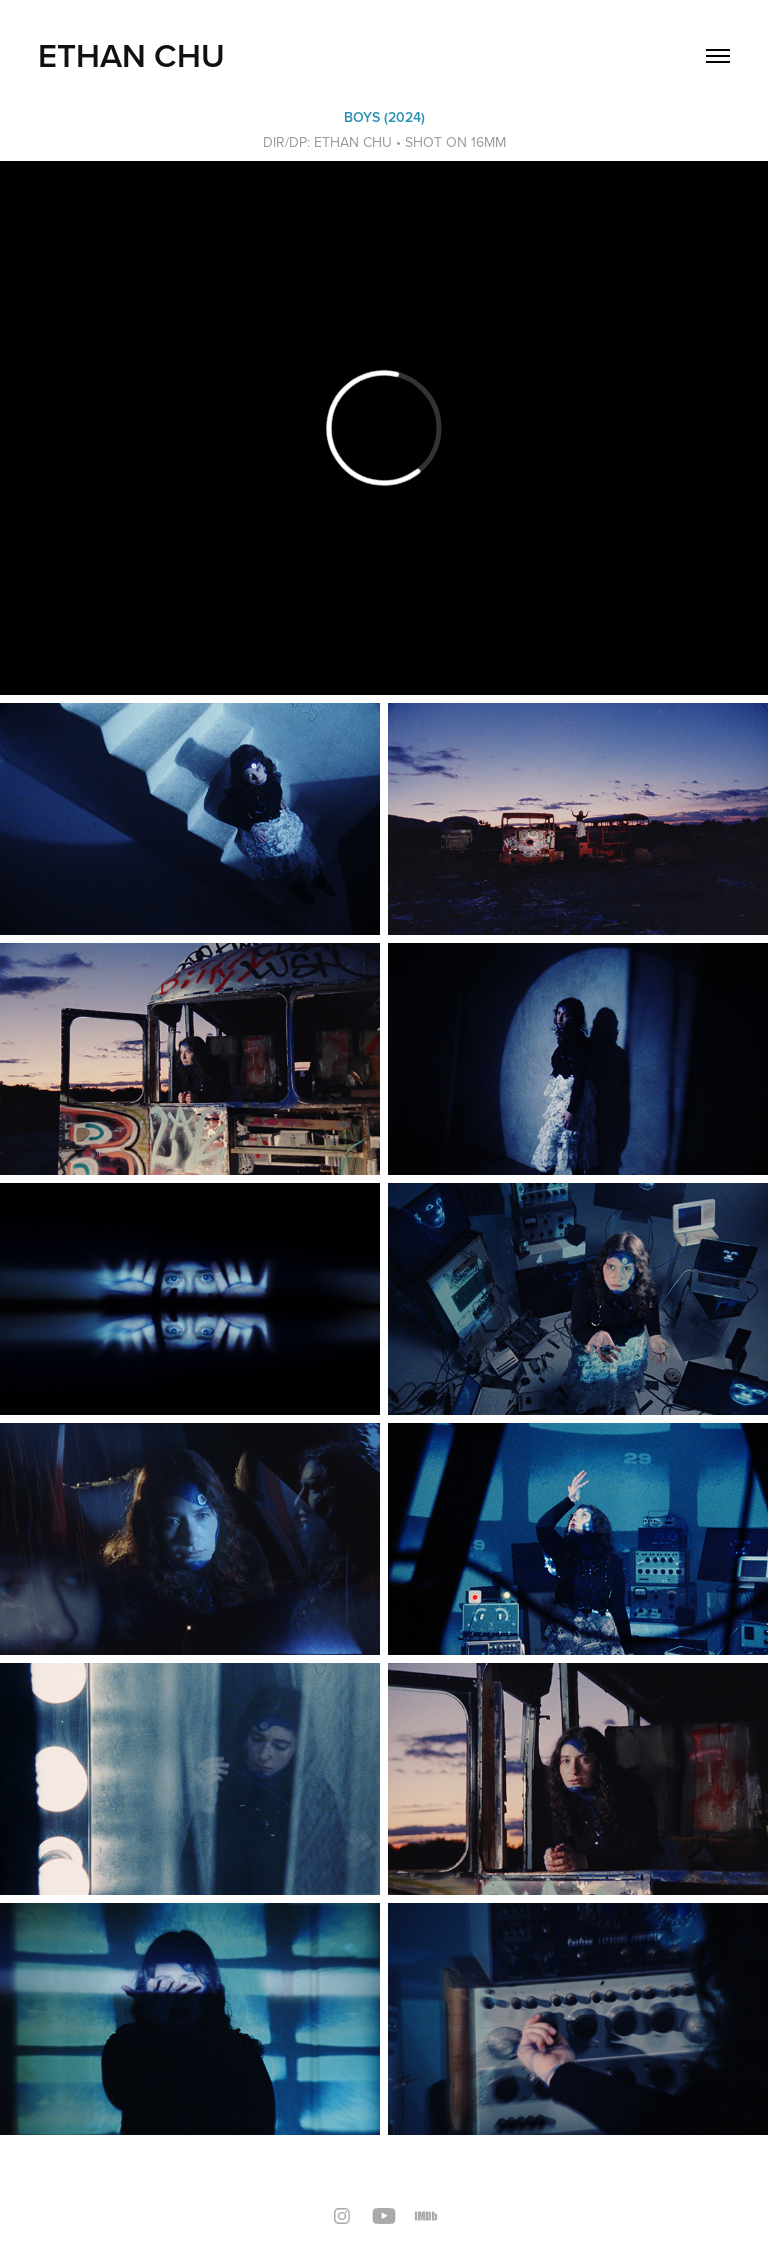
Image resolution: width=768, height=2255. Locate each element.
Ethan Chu (131, 55)
